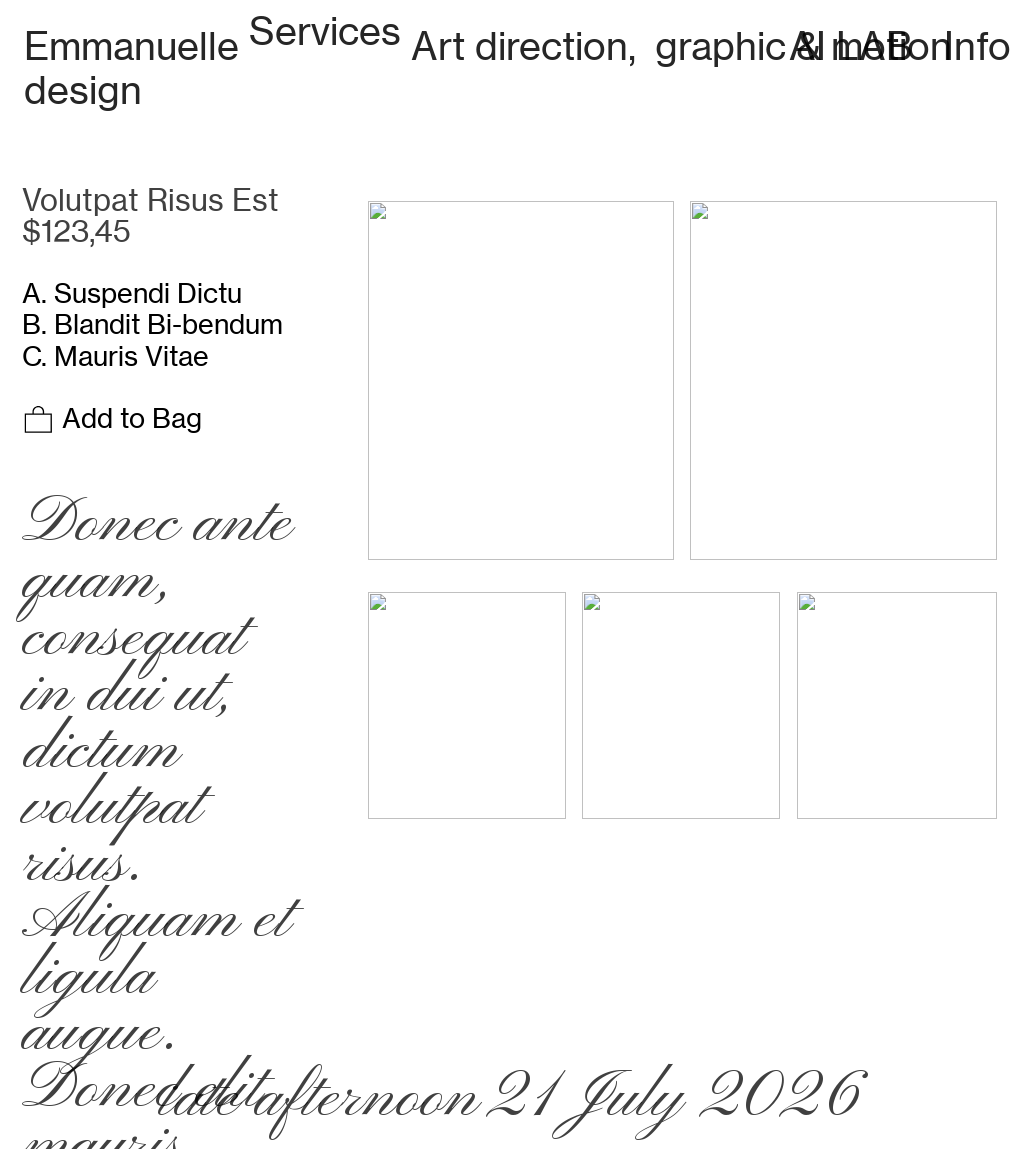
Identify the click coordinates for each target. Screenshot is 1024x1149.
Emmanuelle (131, 45)
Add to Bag (112, 418)
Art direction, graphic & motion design (488, 67)
